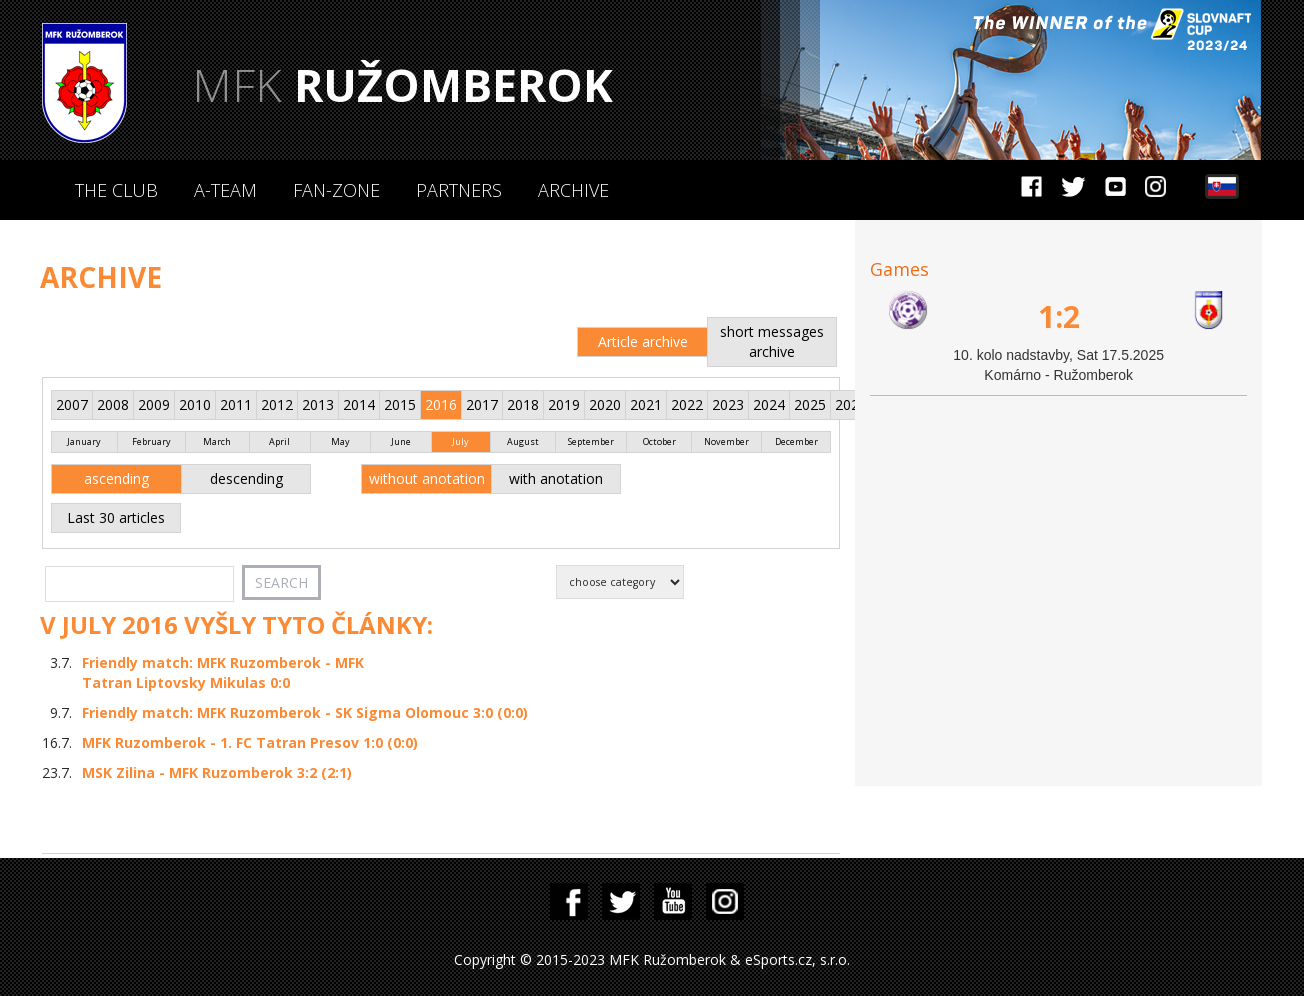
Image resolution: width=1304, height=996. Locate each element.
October (659, 441)
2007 (72, 404)
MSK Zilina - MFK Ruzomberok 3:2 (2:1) (217, 772)
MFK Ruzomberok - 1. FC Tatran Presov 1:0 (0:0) (250, 742)
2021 (646, 404)
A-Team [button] (225, 190)
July (460, 441)
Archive (573, 190)
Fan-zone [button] (336, 190)
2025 (810, 404)
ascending (116, 478)
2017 (482, 404)
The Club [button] (116, 190)
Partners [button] (459, 190)
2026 (851, 404)
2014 (359, 404)
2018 (523, 404)
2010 (195, 404)
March (217, 441)
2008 (113, 404)
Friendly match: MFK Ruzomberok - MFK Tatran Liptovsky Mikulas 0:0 (223, 672)
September (591, 441)
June (401, 441)
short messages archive (772, 341)
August (523, 441)
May (340, 441)
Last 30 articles (116, 517)
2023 (728, 404)
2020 (605, 404)
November (726, 441)
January (84, 441)
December (796, 441)
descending (246, 478)
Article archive (643, 341)
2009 (154, 404)
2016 (441, 404)
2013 (318, 404)
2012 (277, 404)
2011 (236, 404)
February (151, 441)
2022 (687, 404)
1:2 (1059, 316)
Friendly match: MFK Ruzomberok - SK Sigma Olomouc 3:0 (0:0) (305, 712)
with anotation (556, 478)
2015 (400, 404)
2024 (769, 404)
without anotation (427, 478)
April (279, 441)
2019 (564, 404)
